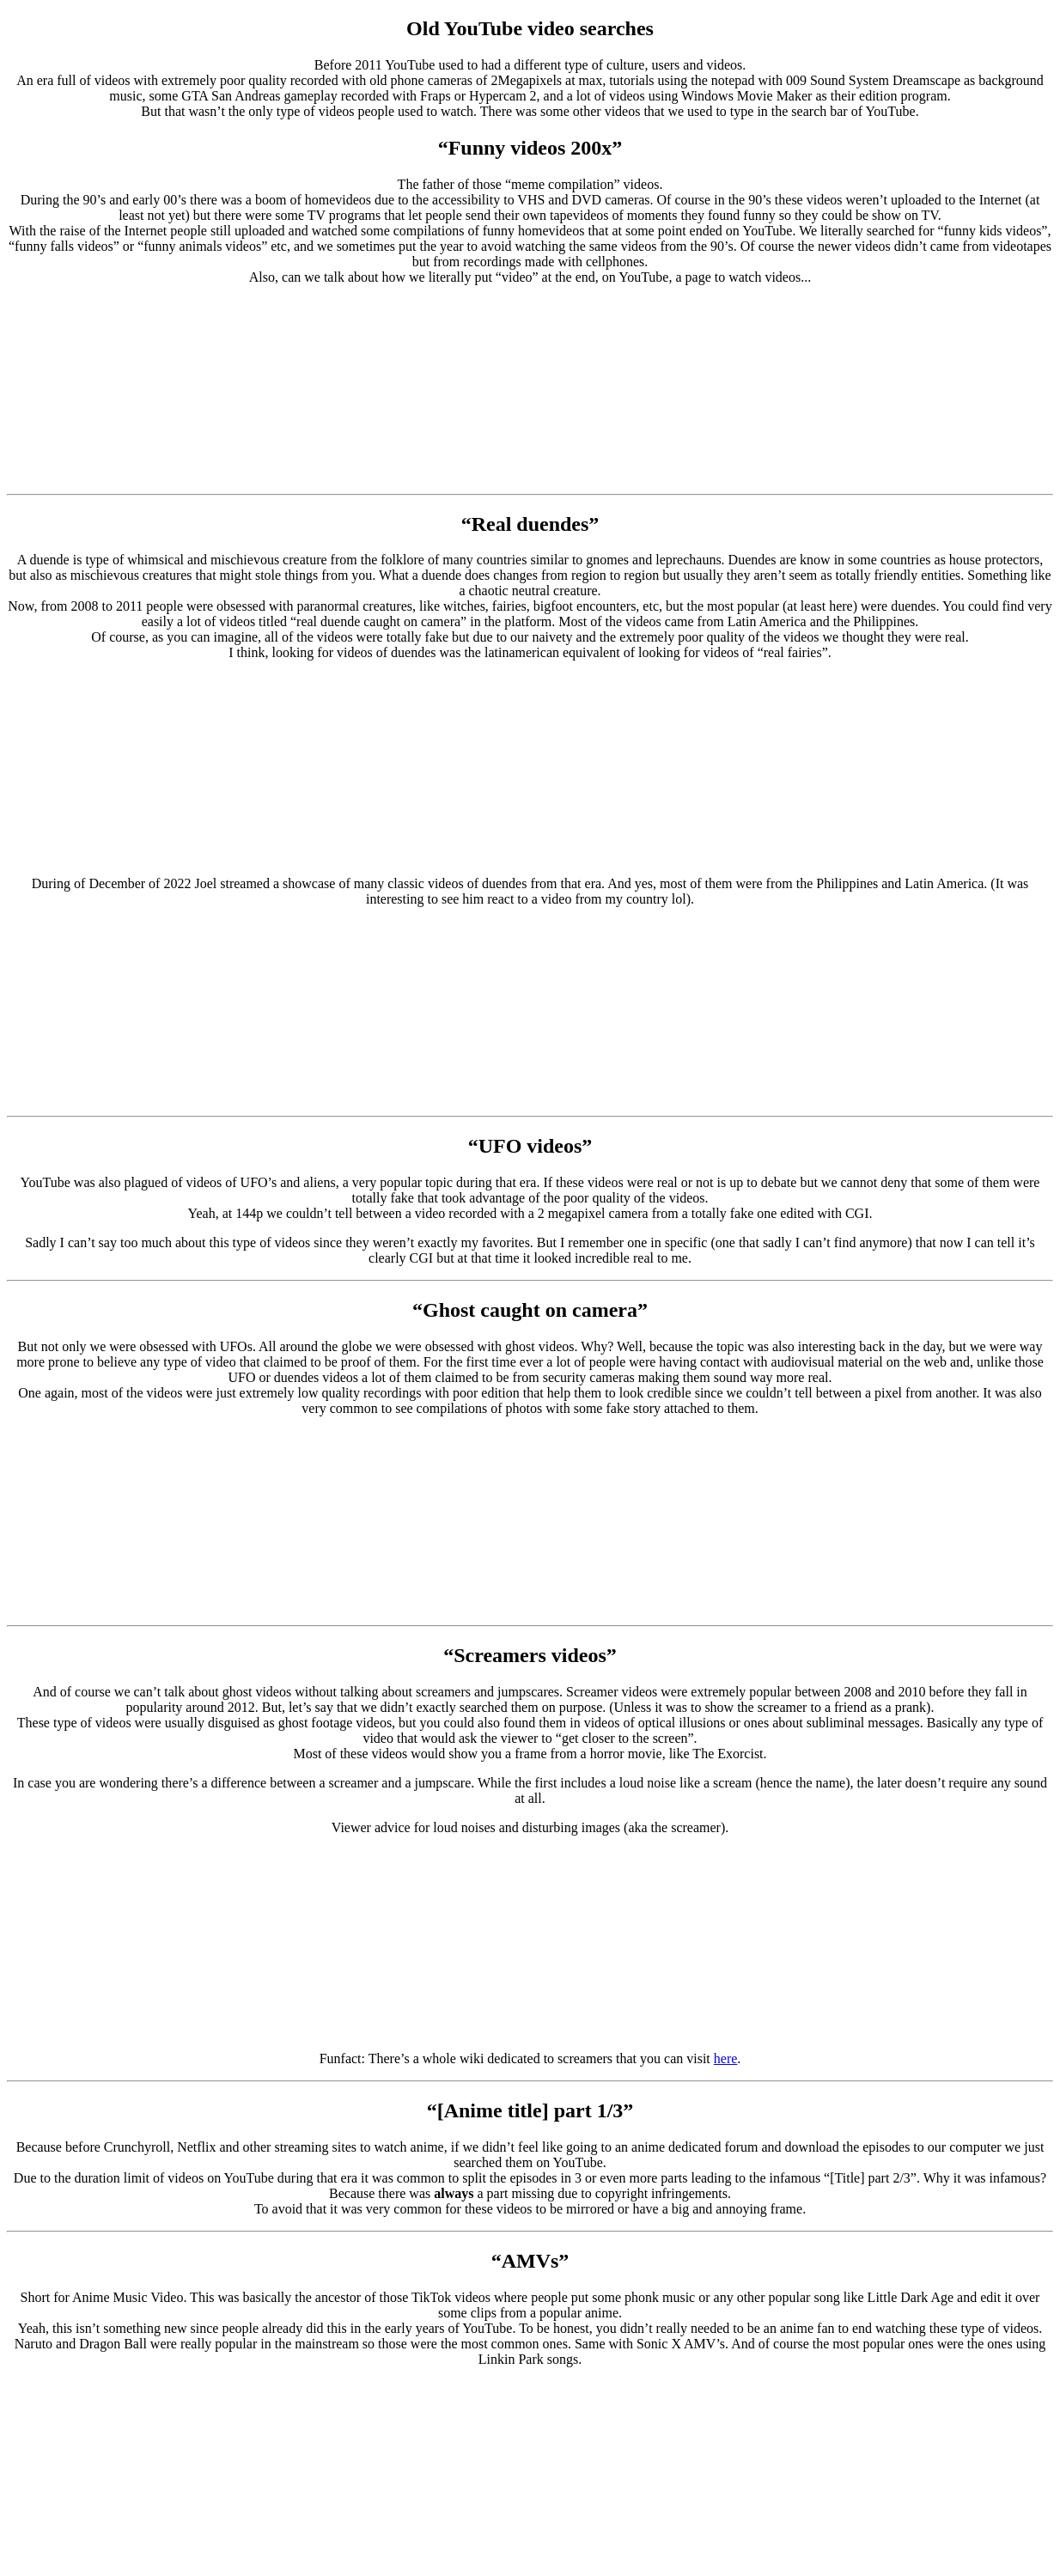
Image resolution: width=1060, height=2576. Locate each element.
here (726, 2058)
